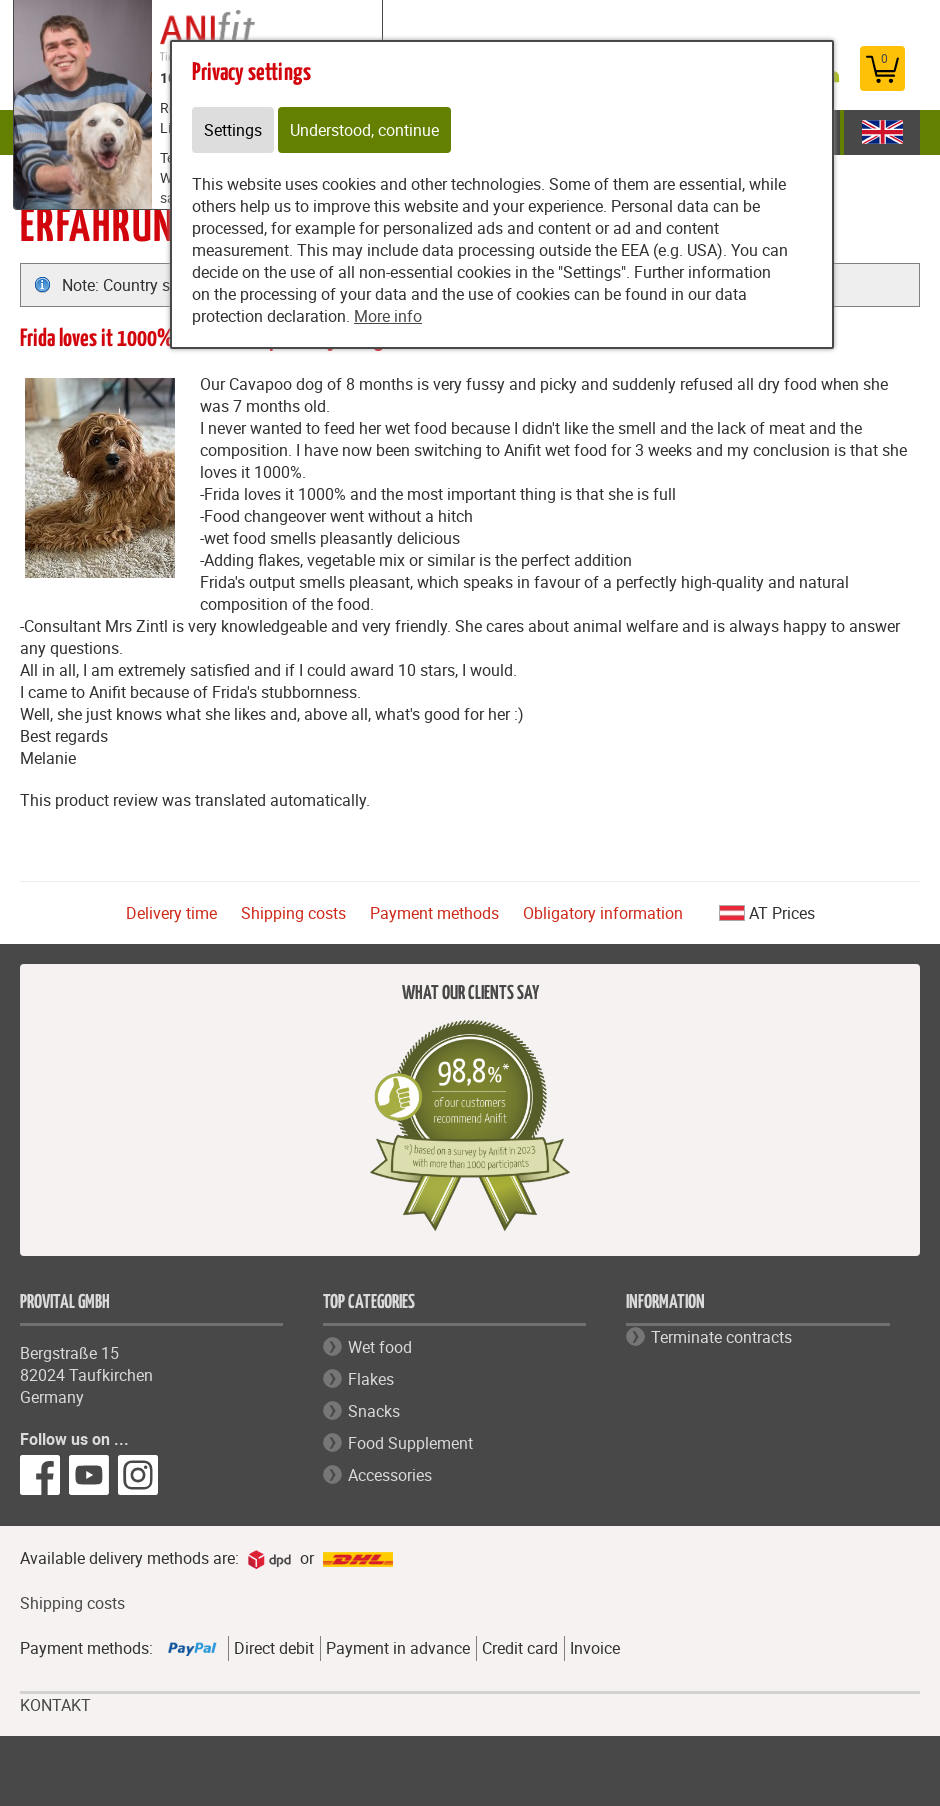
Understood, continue (364, 130)
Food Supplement (410, 1443)
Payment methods (434, 913)
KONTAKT (55, 1705)
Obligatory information (603, 913)
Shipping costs (293, 913)
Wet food (380, 1347)
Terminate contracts (721, 1337)
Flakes (371, 1379)
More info (388, 316)
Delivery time (171, 913)
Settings (233, 130)
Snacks (374, 1411)
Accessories (390, 1475)
